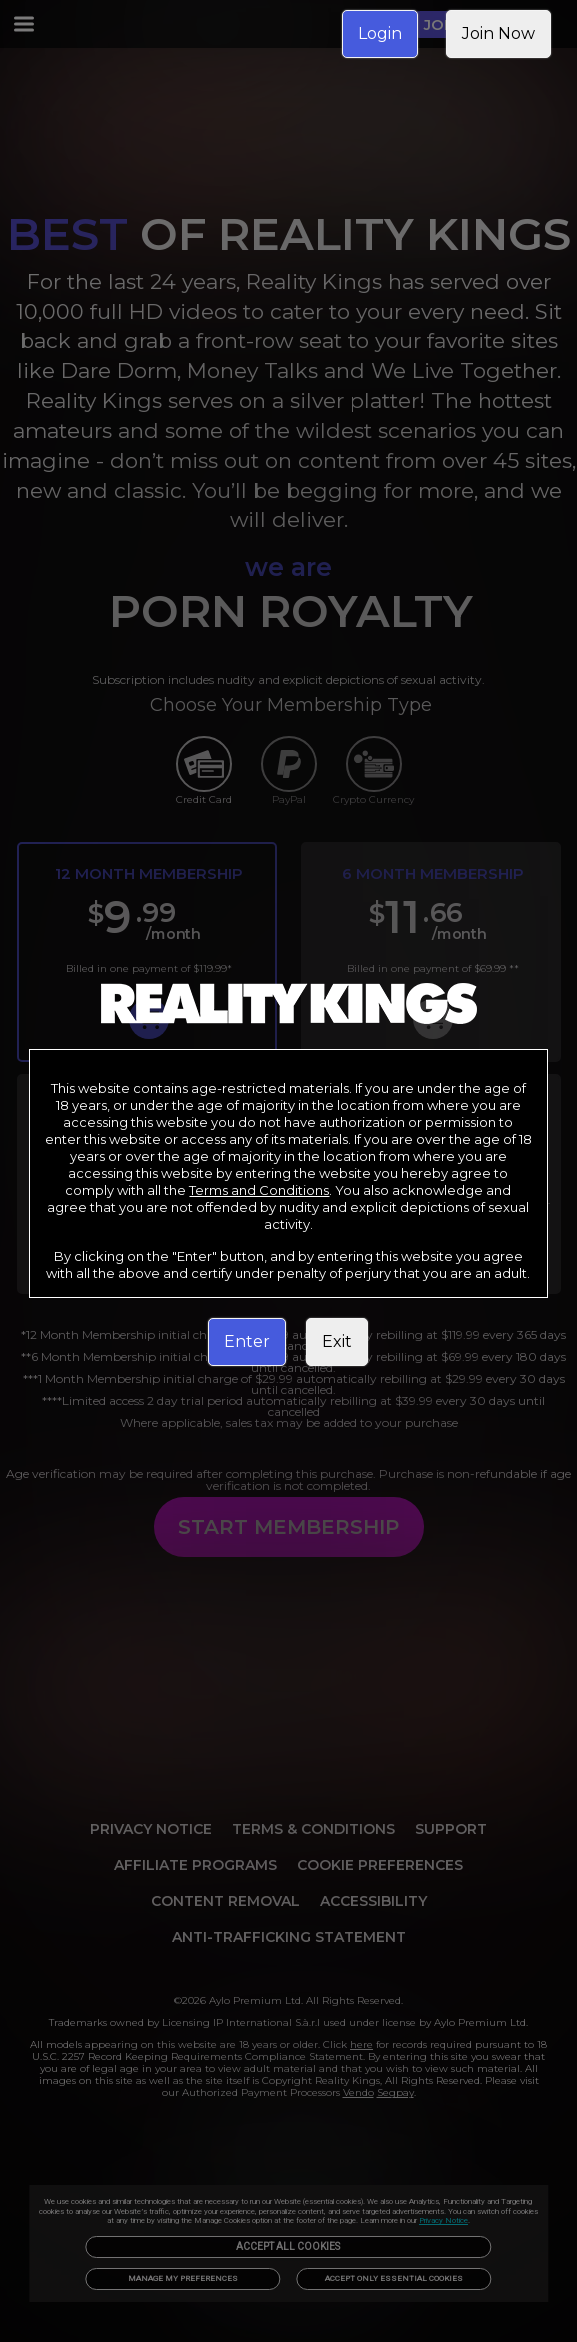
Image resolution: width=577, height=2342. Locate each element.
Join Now (498, 33)
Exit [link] (337, 1341)
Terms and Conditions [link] (259, 1190)
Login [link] (380, 33)
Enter (247, 1341)
